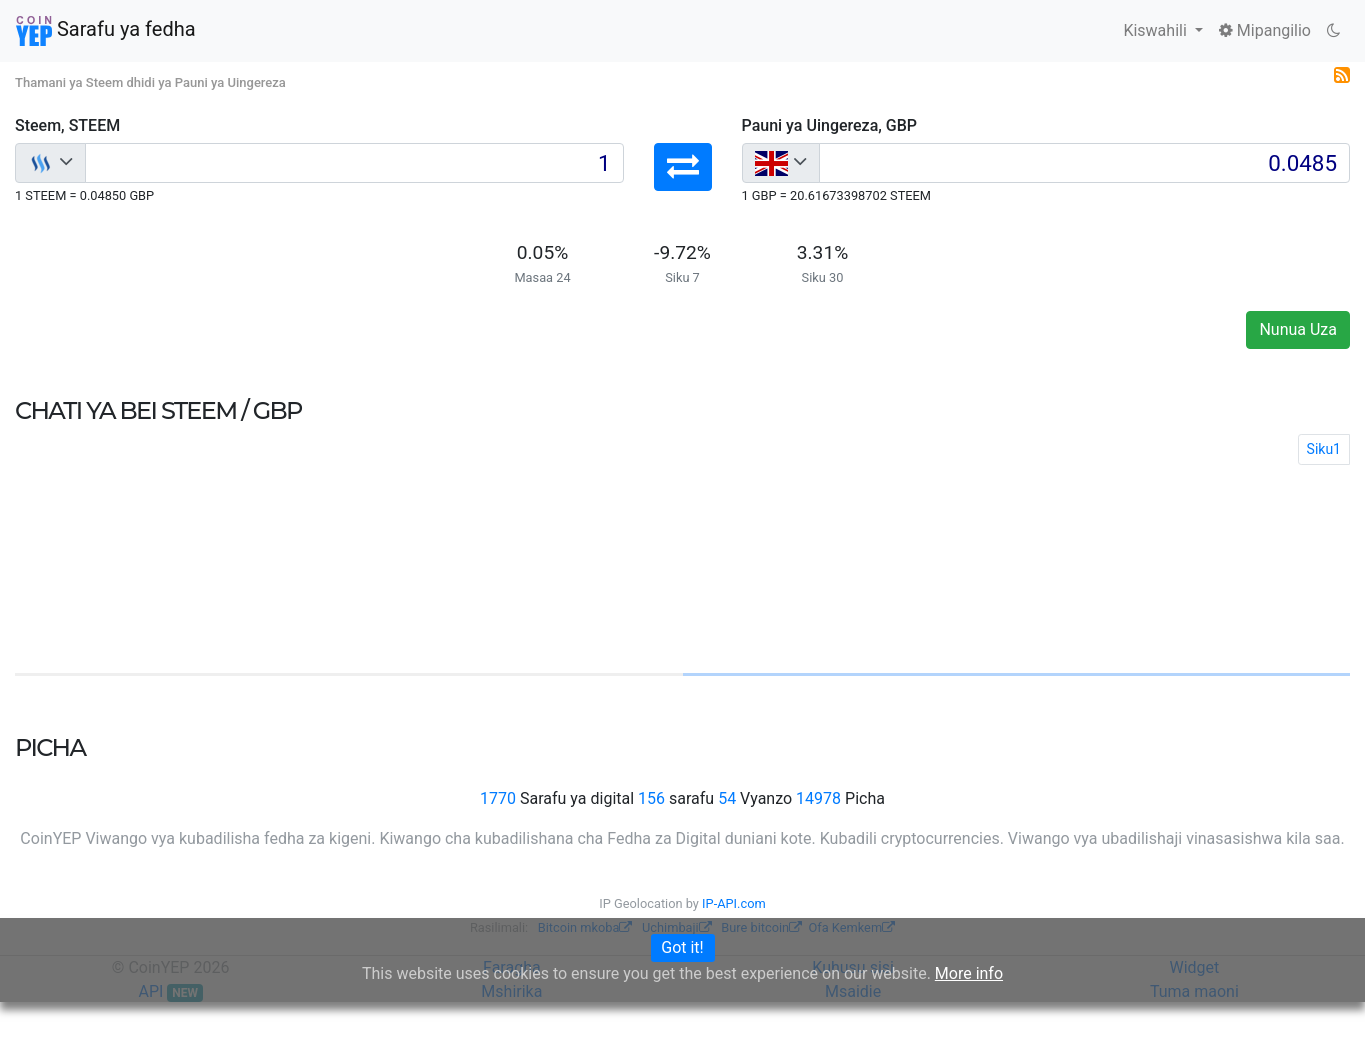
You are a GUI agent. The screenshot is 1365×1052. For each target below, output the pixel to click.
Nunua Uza (1298, 329)
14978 (818, 798)
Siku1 (1324, 449)
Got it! (682, 947)
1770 (498, 798)
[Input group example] (354, 163)
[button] (683, 167)
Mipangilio (1265, 30)
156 (651, 798)
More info (969, 973)
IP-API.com (734, 903)
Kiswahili (1156, 30)
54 (727, 798)
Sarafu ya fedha (106, 31)
